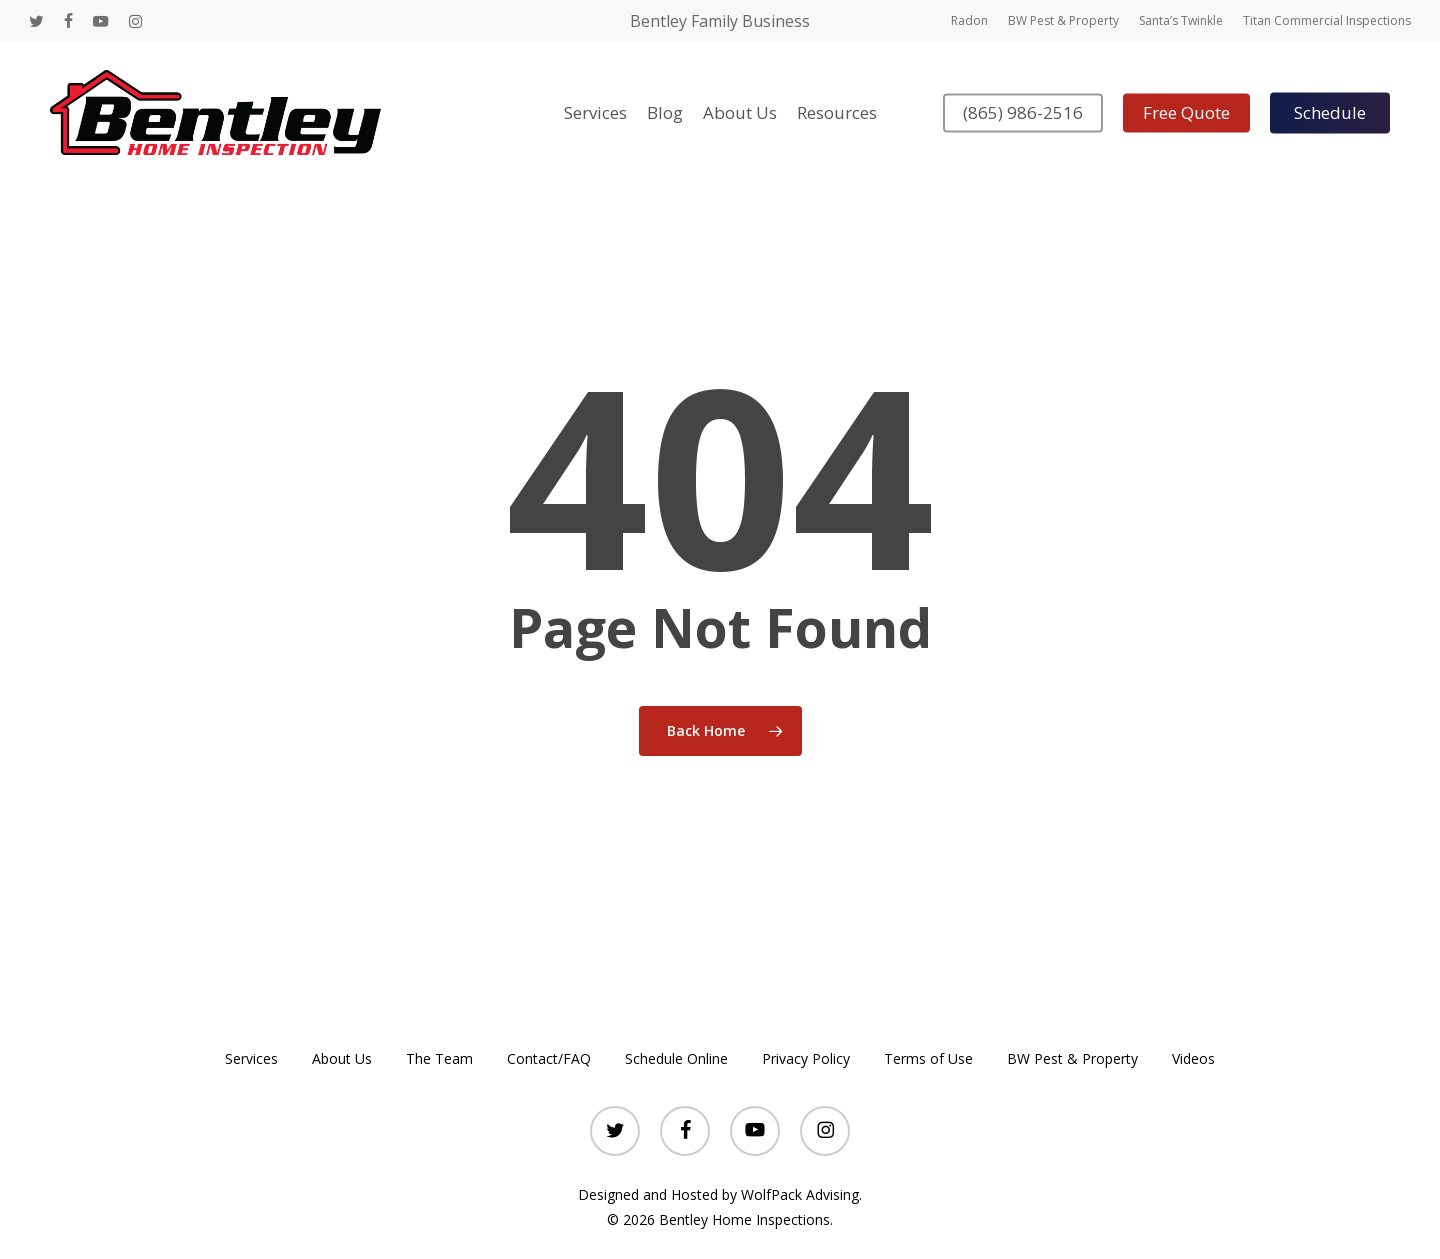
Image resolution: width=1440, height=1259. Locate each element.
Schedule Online (676, 1058)
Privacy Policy (806, 1058)
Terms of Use (928, 1058)
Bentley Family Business (720, 21)
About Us (342, 1058)
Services (251, 1058)
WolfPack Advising (800, 1194)
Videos (1193, 1058)
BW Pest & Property (1072, 1058)
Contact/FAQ (549, 1058)
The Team (439, 1058)
